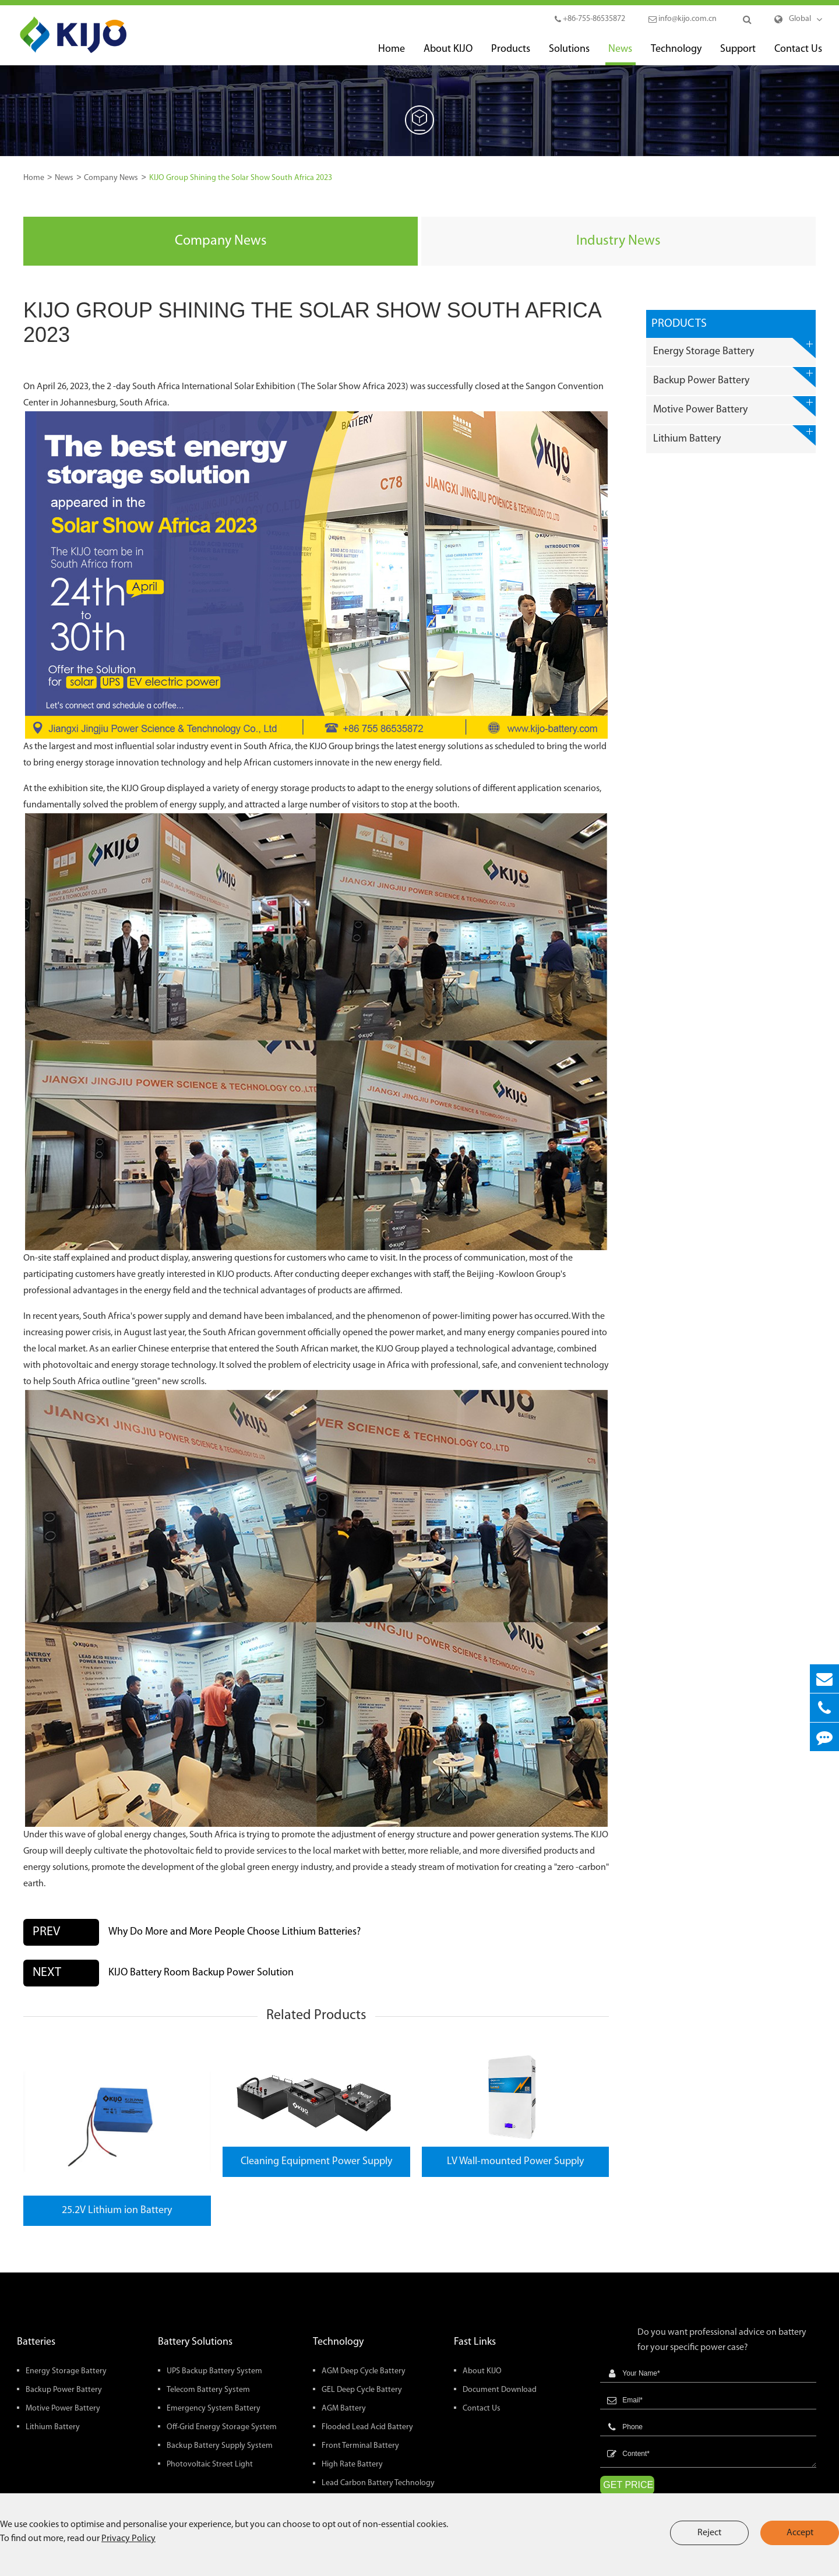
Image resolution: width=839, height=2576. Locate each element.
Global (800, 19)
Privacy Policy (128, 2538)
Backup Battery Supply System (220, 2445)
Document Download (500, 2390)
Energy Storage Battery (734, 348)
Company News (111, 178)
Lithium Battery (734, 435)
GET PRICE (628, 2485)
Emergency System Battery (213, 2408)
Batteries (36, 2342)
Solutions (569, 54)
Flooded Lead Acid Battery (367, 2427)
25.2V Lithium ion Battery (117, 2210)
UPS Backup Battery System (214, 2371)
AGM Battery (344, 2408)
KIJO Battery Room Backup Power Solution (201, 1972)
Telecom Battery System (208, 2390)
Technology (676, 54)
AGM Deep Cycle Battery (364, 2371)
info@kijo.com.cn (682, 19)
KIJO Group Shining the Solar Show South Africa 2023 (240, 178)
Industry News (618, 241)
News (620, 54)
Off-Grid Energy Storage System (222, 2427)
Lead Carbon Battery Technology (378, 2483)
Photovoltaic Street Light (210, 2464)
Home (391, 54)
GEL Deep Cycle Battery (362, 2390)
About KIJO (448, 54)
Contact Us (798, 54)
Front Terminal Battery (360, 2445)
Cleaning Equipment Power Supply (316, 2161)
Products (510, 54)
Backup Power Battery (734, 377)
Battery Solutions (195, 2342)
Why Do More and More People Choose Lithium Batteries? (234, 1932)
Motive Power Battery (734, 406)
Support (738, 54)
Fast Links (475, 2342)
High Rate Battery (352, 2464)
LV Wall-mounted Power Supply (515, 2161)
